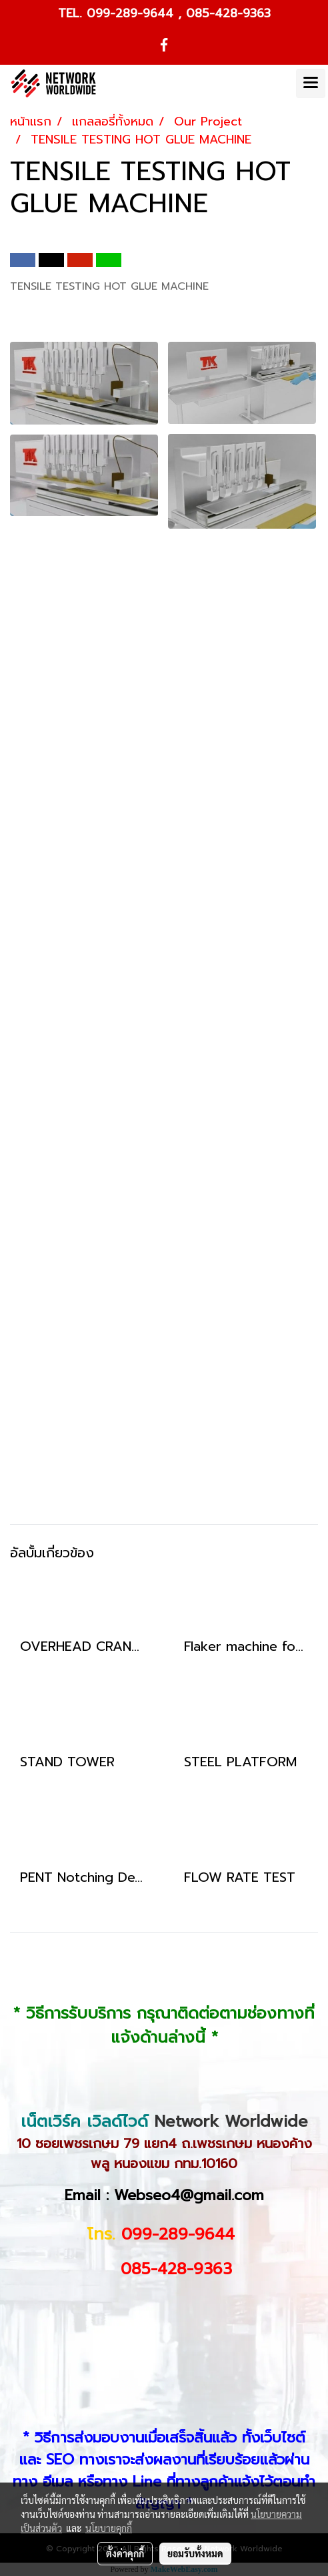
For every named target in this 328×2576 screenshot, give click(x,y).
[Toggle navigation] (310, 83)
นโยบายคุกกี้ (108, 2528)
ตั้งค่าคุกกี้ (125, 2553)
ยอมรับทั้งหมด (195, 2553)
